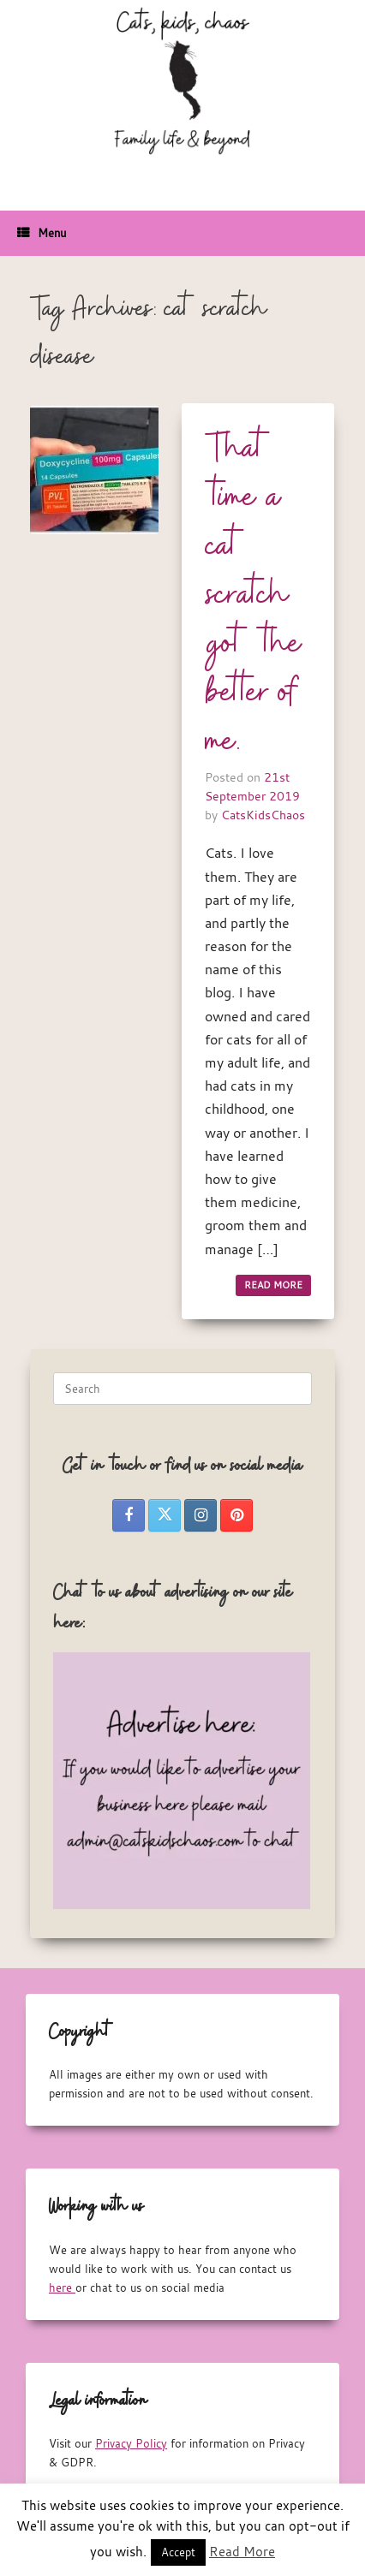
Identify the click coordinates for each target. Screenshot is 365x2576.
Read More (242, 2551)
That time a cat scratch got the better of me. (253, 595)
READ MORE (273, 1285)
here (62, 2287)
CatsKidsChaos (263, 814)
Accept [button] (178, 2552)
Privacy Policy (131, 2443)
